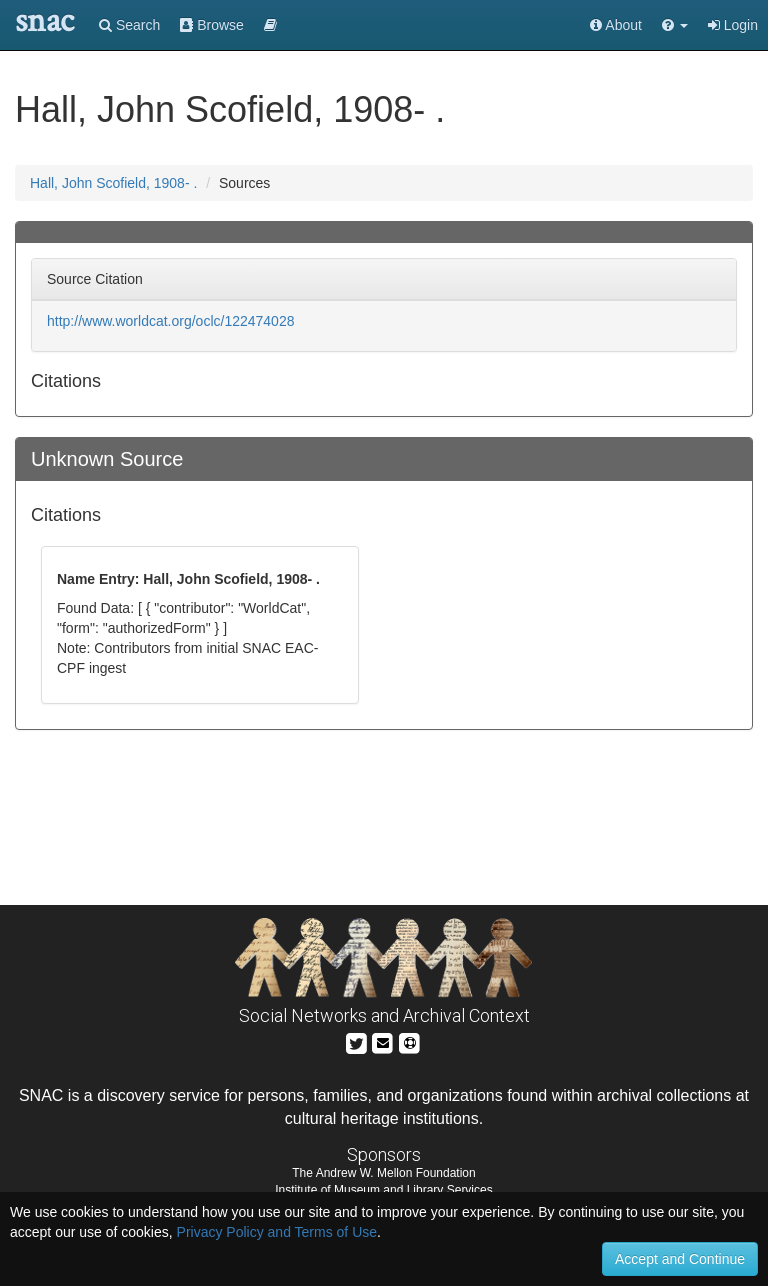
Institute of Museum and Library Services (383, 1190)
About (616, 25)
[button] (675, 25)
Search (129, 25)
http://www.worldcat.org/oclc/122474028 (170, 321)
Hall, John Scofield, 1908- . (113, 183)
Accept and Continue (680, 1259)
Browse (212, 25)
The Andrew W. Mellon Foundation (383, 1173)
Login (733, 25)
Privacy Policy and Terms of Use (277, 1232)
